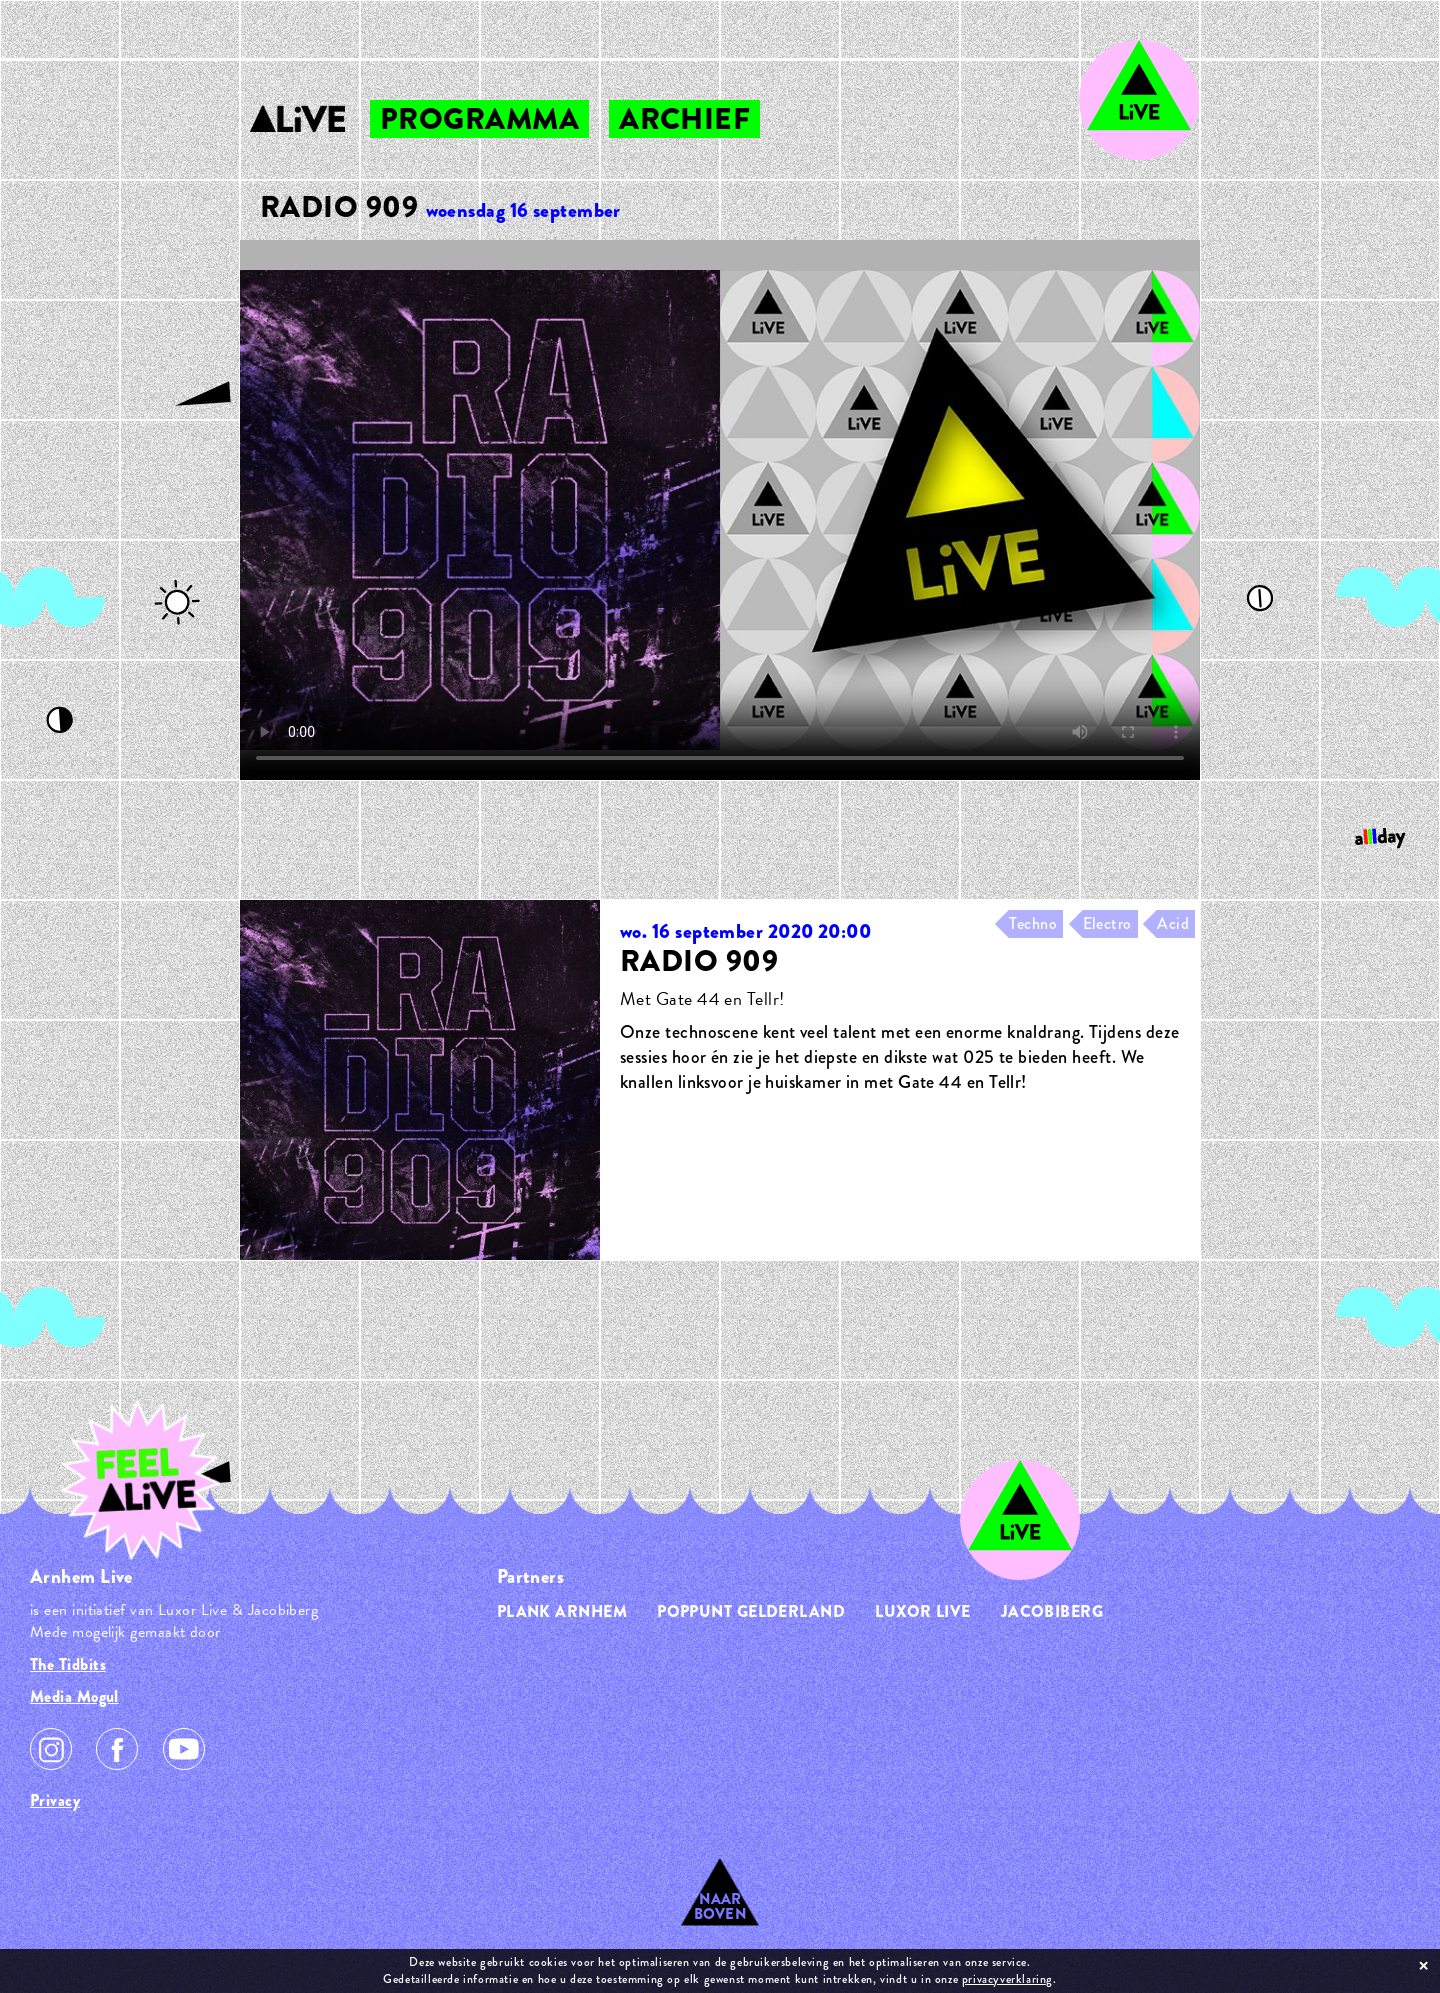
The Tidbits (68, 1664)
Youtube (184, 1749)
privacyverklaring (1007, 1979)
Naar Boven (720, 1906)
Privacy (55, 1800)
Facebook (117, 1749)
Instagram (51, 1749)
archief (684, 119)
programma (479, 119)
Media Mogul (74, 1696)
